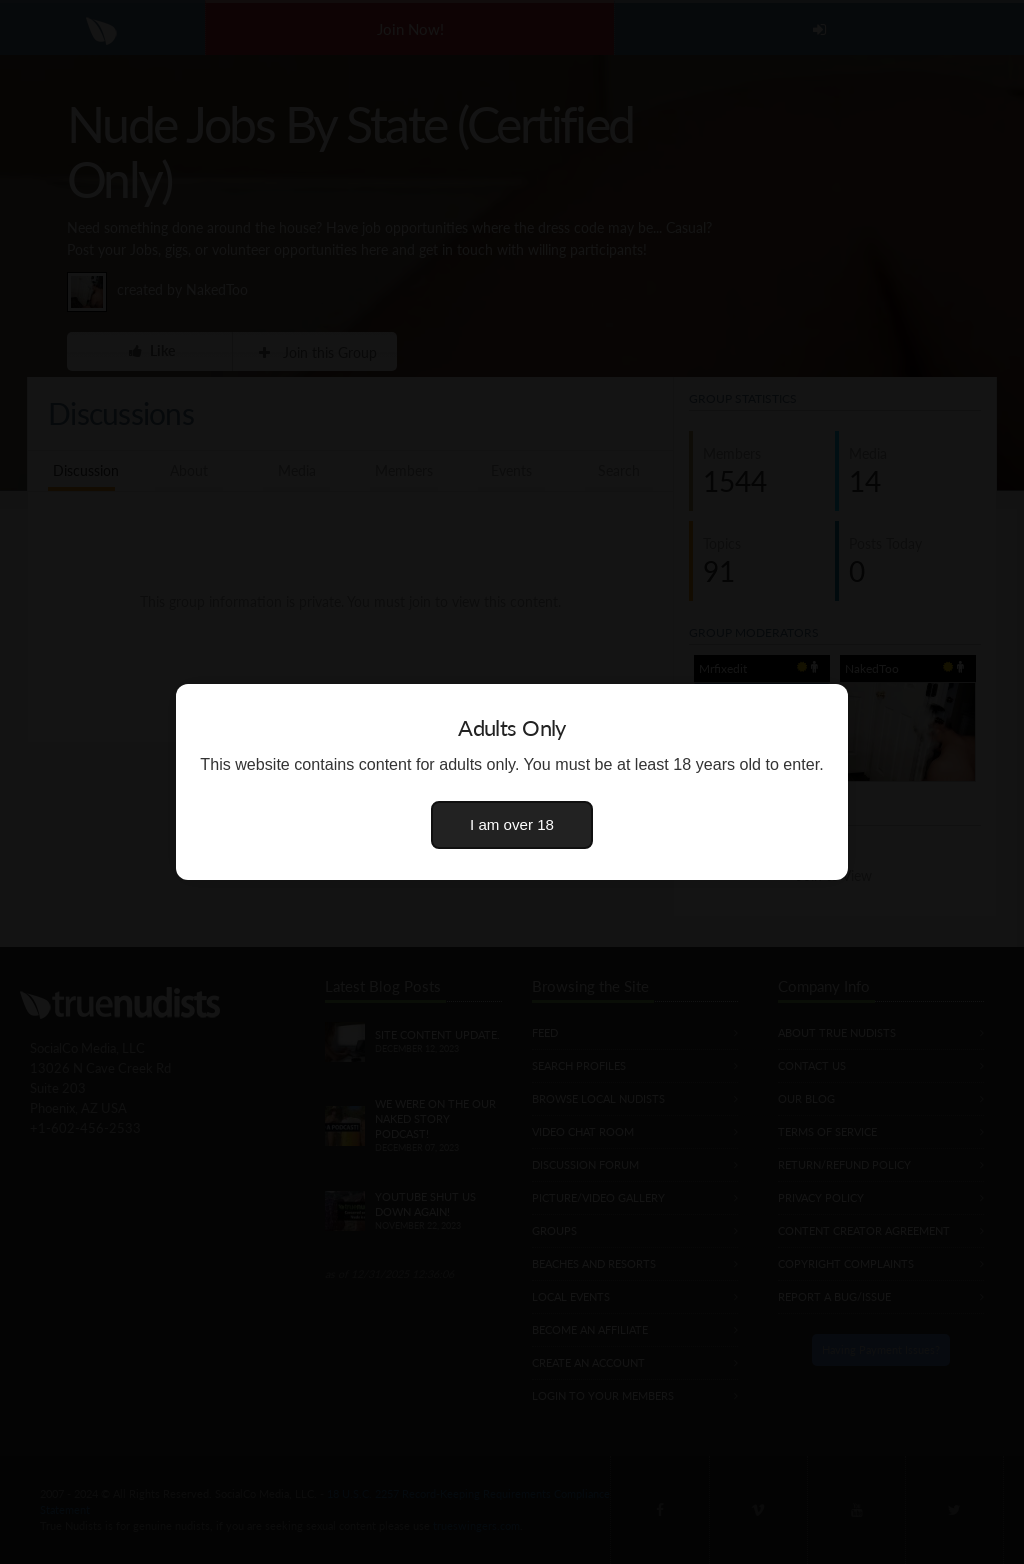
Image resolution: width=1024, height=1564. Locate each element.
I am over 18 (512, 824)
